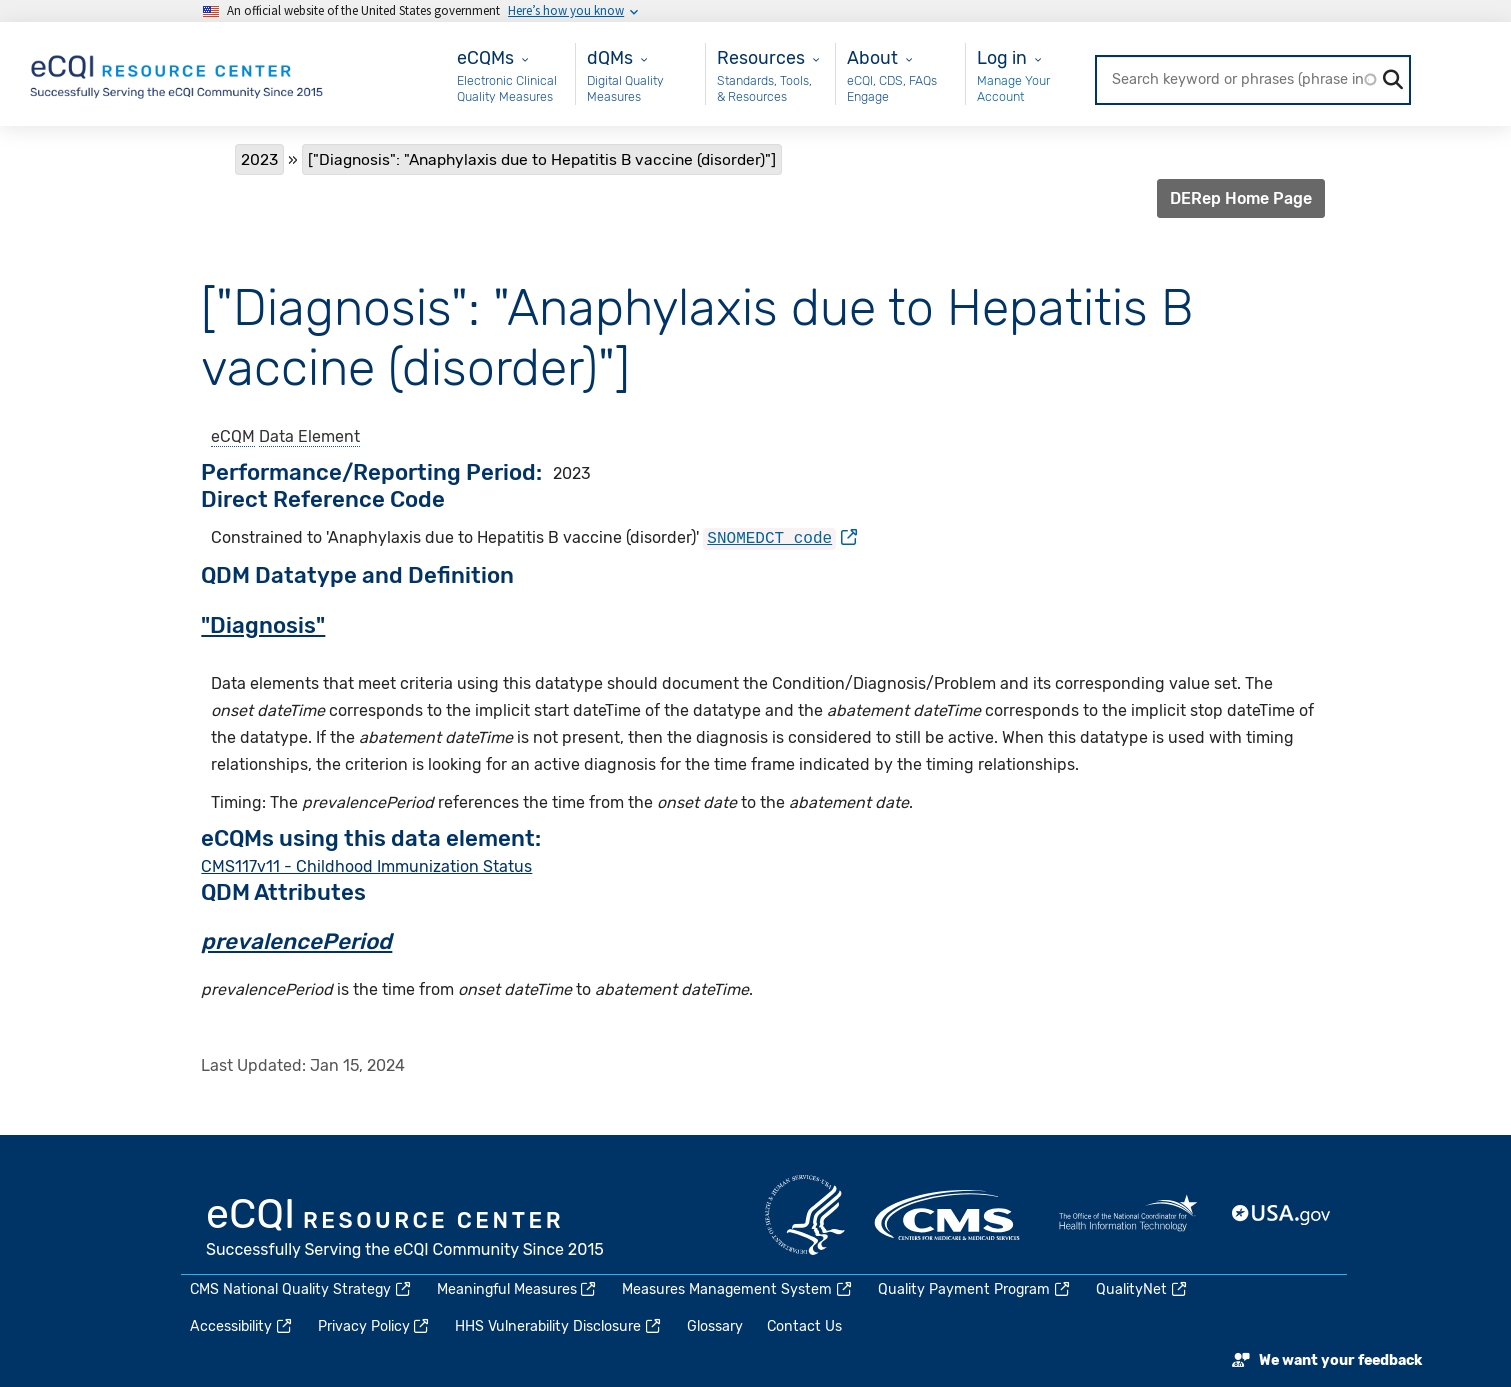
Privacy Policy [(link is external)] (375, 1325)
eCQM (233, 436)
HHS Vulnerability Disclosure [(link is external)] (559, 1325)
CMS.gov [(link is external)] (949, 1214)
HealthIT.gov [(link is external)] (1128, 1214)
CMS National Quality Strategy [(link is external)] (301, 1288)
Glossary (715, 1325)
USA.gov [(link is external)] (1282, 1214)
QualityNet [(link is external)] (1142, 1288)
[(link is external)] (780, 537)
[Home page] (178, 72)
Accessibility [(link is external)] (242, 1325)
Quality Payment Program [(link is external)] (975, 1288)
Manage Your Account (1013, 88)
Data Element (309, 436)
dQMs (610, 57)
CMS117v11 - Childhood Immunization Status (366, 864)
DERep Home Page (1241, 198)
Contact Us (804, 1325)
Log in (1002, 57)
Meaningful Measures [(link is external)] (518, 1288)
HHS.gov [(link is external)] (805, 1214)
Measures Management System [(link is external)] (738, 1288)
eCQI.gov (406, 1229)
